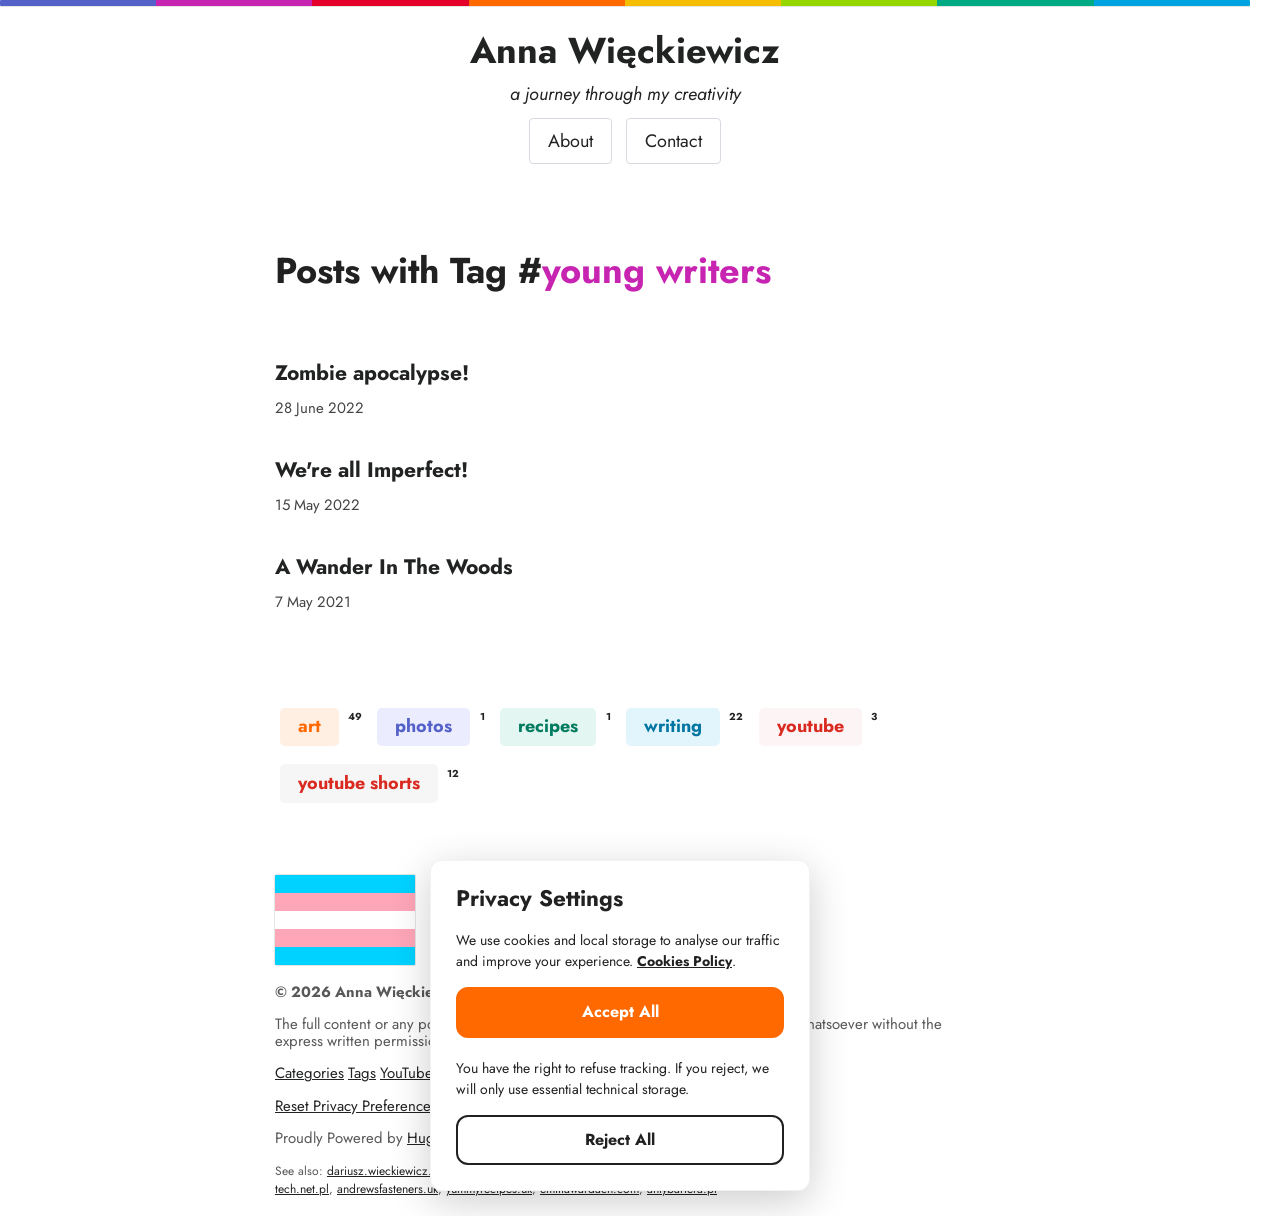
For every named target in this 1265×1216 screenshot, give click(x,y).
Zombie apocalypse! (372, 372)
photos (423, 726)
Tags (362, 1073)
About (570, 141)
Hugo (424, 1138)
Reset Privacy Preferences (356, 1106)
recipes (548, 726)
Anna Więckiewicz (625, 50)
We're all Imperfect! (371, 469)
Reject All (620, 1139)
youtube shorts (359, 783)
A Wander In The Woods (394, 566)
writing (673, 726)
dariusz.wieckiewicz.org (388, 1171)
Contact (673, 141)
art (309, 726)
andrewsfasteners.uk (387, 1189)
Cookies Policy (684, 961)
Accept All (620, 1011)
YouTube (406, 1073)
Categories (309, 1073)
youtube (810, 726)
